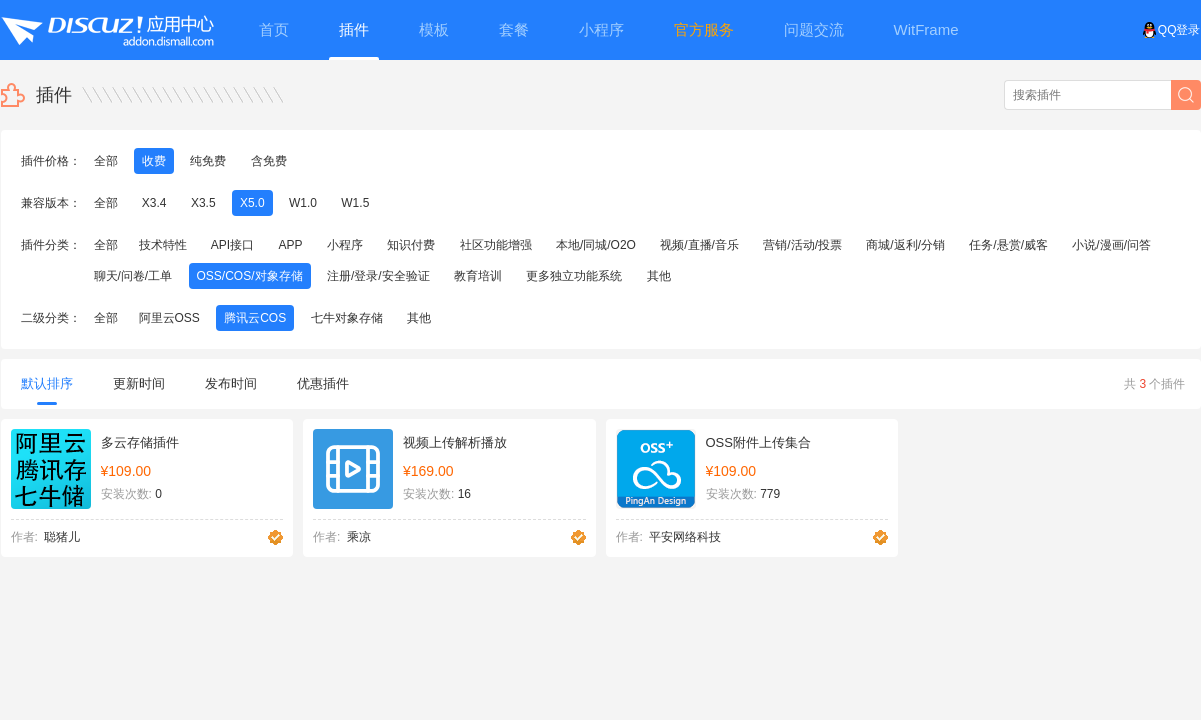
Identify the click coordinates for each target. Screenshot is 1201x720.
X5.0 (252, 203)
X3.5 (203, 203)
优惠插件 (323, 383)
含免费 (269, 161)
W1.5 (355, 203)
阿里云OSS (169, 318)
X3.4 (154, 203)
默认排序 (47, 390)
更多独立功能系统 (574, 276)
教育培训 (478, 276)
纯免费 (208, 161)
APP (291, 245)
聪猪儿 (62, 537)
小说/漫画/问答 (1111, 245)
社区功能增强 (496, 245)
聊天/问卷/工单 (133, 276)
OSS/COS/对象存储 (250, 276)
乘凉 (359, 537)
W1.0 (303, 203)
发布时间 (231, 383)
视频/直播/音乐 (699, 245)
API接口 (232, 245)
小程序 (345, 245)
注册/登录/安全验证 (378, 276)
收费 (154, 161)
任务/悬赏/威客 (1008, 245)
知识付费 (411, 245)
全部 (106, 161)
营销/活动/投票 (802, 245)
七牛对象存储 (347, 318)
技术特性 (163, 245)
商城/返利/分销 (905, 245)
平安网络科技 (685, 537)
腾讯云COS (255, 318)
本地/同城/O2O (596, 245)
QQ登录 (1171, 30)
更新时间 (139, 383)
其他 (659, 276)
